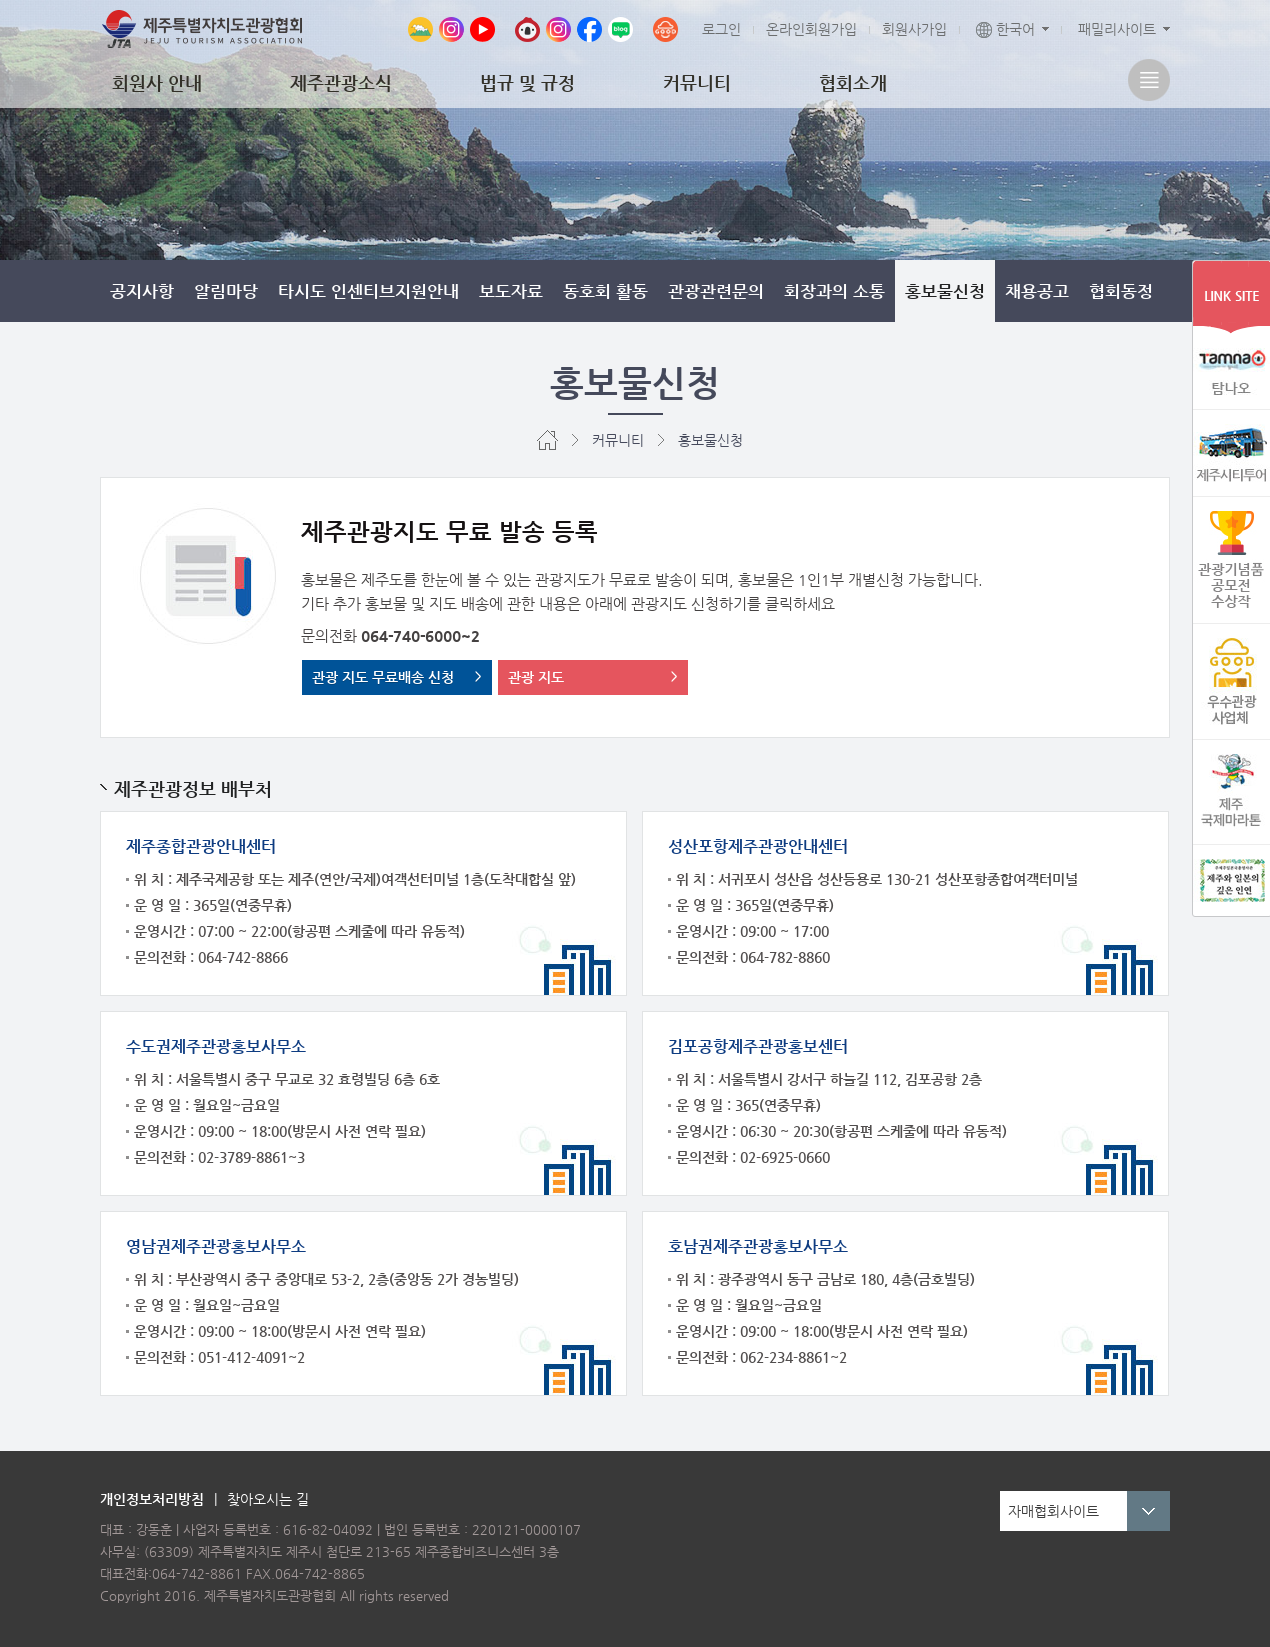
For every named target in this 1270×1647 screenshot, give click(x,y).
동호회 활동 (605, 291)
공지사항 (142, 291)
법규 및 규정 (527, 82)
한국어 (1005, 29)
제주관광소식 (341, 82)
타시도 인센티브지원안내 (368, 291)
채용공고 (1037, 291)
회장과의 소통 (834, 291)
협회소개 (853, 82)
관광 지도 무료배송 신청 (383, 677)
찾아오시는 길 (268, 1499)
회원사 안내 (157, 82)
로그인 (721, 29)
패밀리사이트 (1117, 29)
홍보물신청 (945, 291)
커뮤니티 (697, 82)
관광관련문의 (716, 291)
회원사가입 (914, 29)
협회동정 (1121, 291)
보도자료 (511, 291)
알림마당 (226, 291)
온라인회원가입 (811, 29)
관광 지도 (536, 677)
